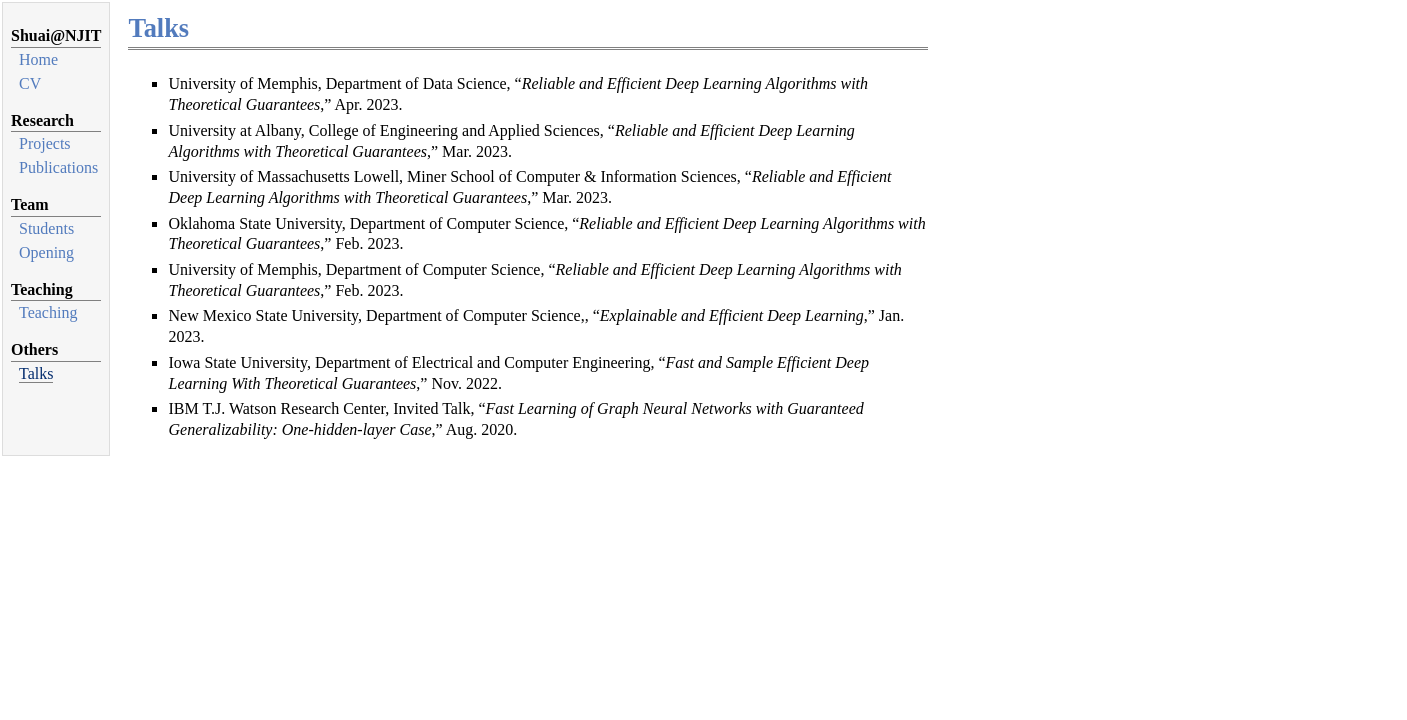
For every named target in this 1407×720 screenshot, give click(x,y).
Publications (58, 167)
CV (30, 83)
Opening (46, 252)
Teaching (48, 312)
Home (38, 59)
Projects (45, 143)
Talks (36, 373)
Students (46, 228)
